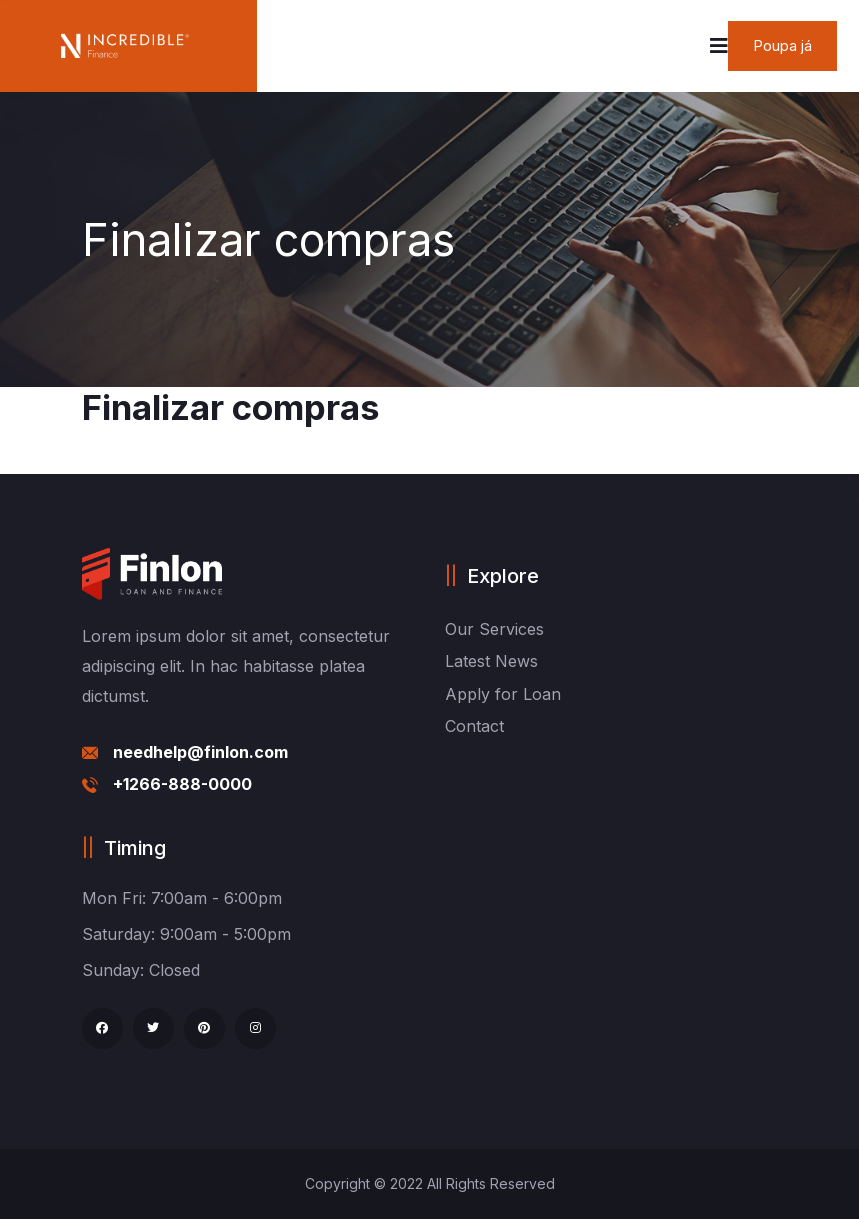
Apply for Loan (503, 694)
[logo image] (125, 46)
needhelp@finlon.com (200, 752)
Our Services (494, 629)
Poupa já (782, 45)
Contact (474, 726)
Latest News (491, 661)
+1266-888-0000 (182, 784)
